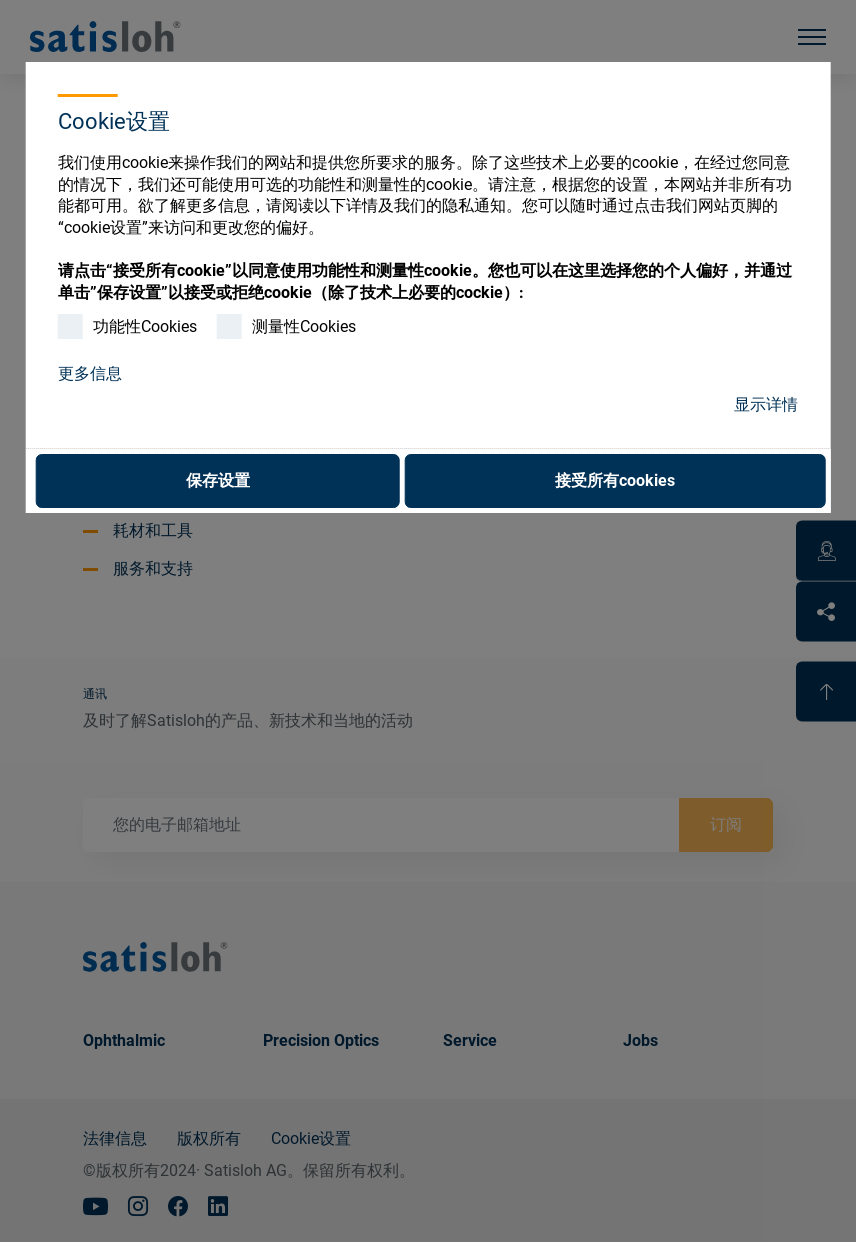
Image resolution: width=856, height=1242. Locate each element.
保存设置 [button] (218, 480)
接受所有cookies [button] (615, 480)
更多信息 (90, 373)
